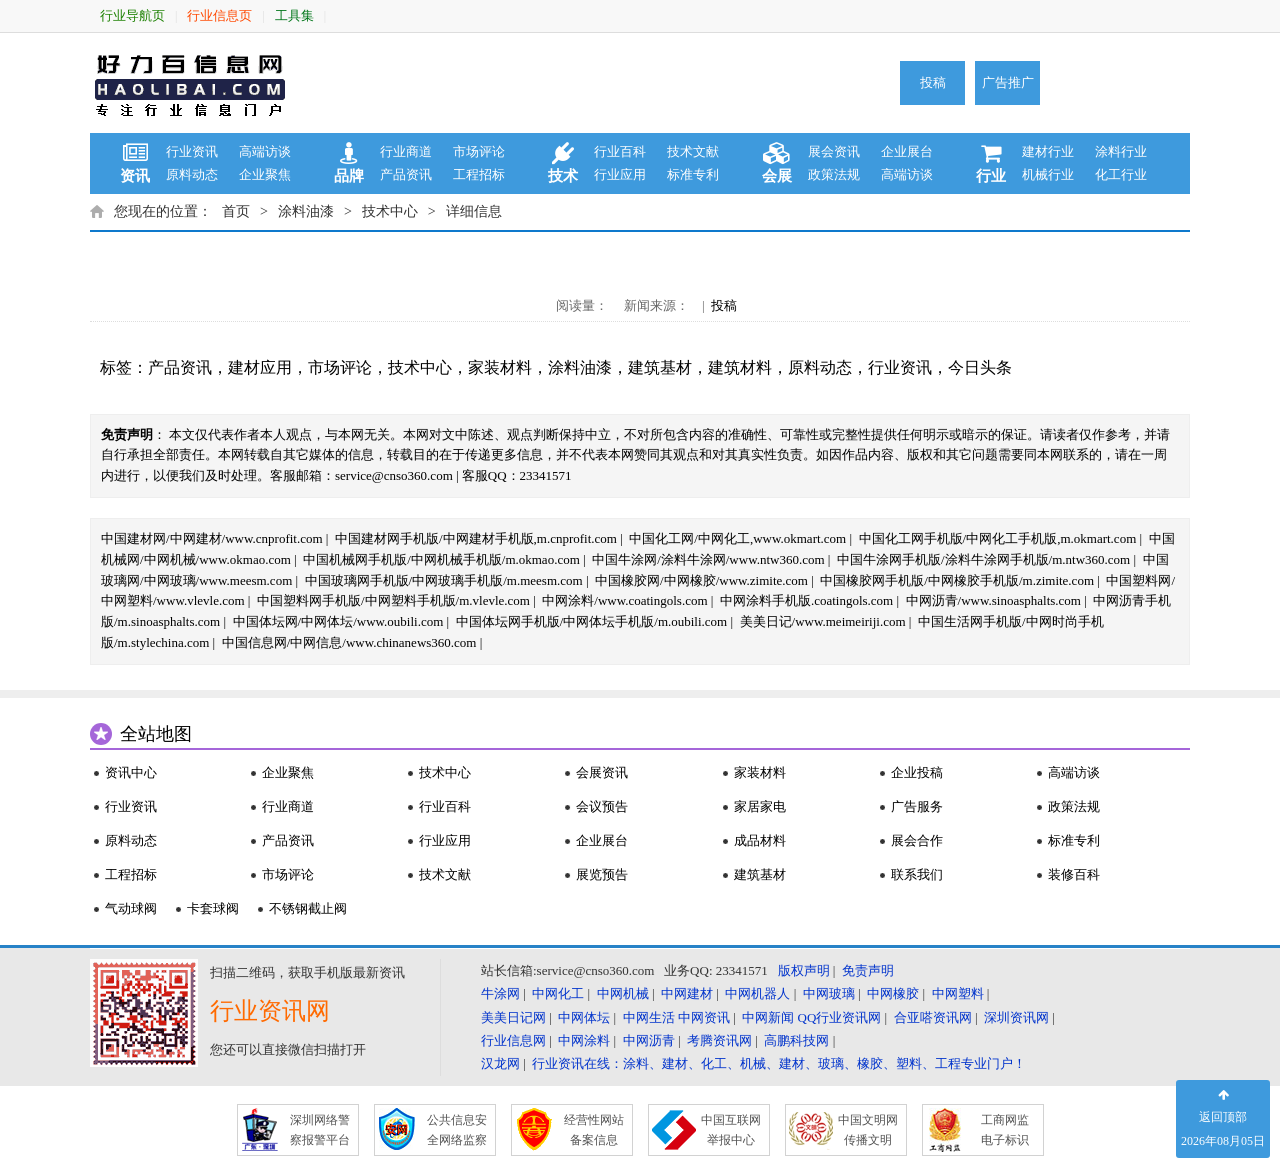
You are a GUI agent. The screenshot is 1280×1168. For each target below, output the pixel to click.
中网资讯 (704, 1017)
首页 (236, 211)
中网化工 (558, 993)
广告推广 (1008, 82)
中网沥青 (649, 1040)
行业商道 (406, 151)
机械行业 (1048, 174)
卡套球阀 (213, 908)
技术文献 (693, 151)
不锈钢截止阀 (308, 908)
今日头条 (980, 367)
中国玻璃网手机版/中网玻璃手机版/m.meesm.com (444, 580)
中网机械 (623, 993)
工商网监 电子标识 (1005, 1130)
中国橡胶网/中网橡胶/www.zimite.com (701, 580)
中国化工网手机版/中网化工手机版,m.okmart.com (998, 538)
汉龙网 (500, 1063)
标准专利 (693, 174)
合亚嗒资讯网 (933, 1017)
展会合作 (917, 840)
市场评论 (479, 151)
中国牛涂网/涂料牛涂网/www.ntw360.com (708, 559)
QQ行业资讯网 (840, 1017)
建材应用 (260, 367)
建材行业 (1048, 151)
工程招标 (479, 174)
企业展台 (907, 151)
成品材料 (760, 840)
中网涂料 (584, 1040)
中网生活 (649, 1017)
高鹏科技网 (796, 1040)
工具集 (294, 15)
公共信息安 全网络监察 (457, 1130)
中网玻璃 (829, 993)
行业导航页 (132, 15)
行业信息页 (219, 15)
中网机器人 (757, 993)
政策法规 (834, 174)
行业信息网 (513, 1040)
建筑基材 (660, 367)
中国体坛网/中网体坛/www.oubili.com (338, 621)
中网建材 (687, 993)
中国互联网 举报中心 (731, 1130)
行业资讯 (192, 151)
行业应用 (620, 174)
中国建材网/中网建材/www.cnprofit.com (212, 538)
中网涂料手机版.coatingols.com (806, 600)
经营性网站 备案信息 (594, 1130)
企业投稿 (917, 772)
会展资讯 (602, 772)
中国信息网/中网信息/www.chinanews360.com (349, 642)
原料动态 (192, 174)
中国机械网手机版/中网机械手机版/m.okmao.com (441, 559)
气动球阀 (131, 908)
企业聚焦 (265, 174)
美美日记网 (513, 1017)
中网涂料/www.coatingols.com (624, 600)
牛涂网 (500, 993)
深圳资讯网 (1016, 1017)
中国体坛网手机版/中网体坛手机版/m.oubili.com (592, 621)
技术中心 (390, 211)
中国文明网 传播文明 (868, 1130)
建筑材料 (740, 367)
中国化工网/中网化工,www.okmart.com (737, 538)
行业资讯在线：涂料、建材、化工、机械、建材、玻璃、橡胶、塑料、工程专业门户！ (779, 1063)
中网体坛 (584, 1017)
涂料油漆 (306, 211)
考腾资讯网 (719, 1040)
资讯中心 (131, 772)
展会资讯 (834, 151)
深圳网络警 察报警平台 (320, 1130)
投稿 (933, 82)
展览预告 (602, 874)
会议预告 (602, 806)
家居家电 (760, 806)
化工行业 (1121, 174)
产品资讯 (406, 174)
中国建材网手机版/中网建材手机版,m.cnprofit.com (476, 538)
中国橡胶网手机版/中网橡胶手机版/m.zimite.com (957, 580)
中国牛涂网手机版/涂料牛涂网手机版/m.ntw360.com (983, 559)
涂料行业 (1121, 151)
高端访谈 (265, 151)
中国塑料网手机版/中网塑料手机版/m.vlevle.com (393, 600)
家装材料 (500, 367)
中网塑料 (958, 993)
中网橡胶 (893, 993)
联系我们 (917, 874)
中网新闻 (768, 1017)
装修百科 (1074, 874)
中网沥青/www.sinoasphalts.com (993, 600)
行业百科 (620, 151)
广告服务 (917, 806)
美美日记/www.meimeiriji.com (823, 621)
